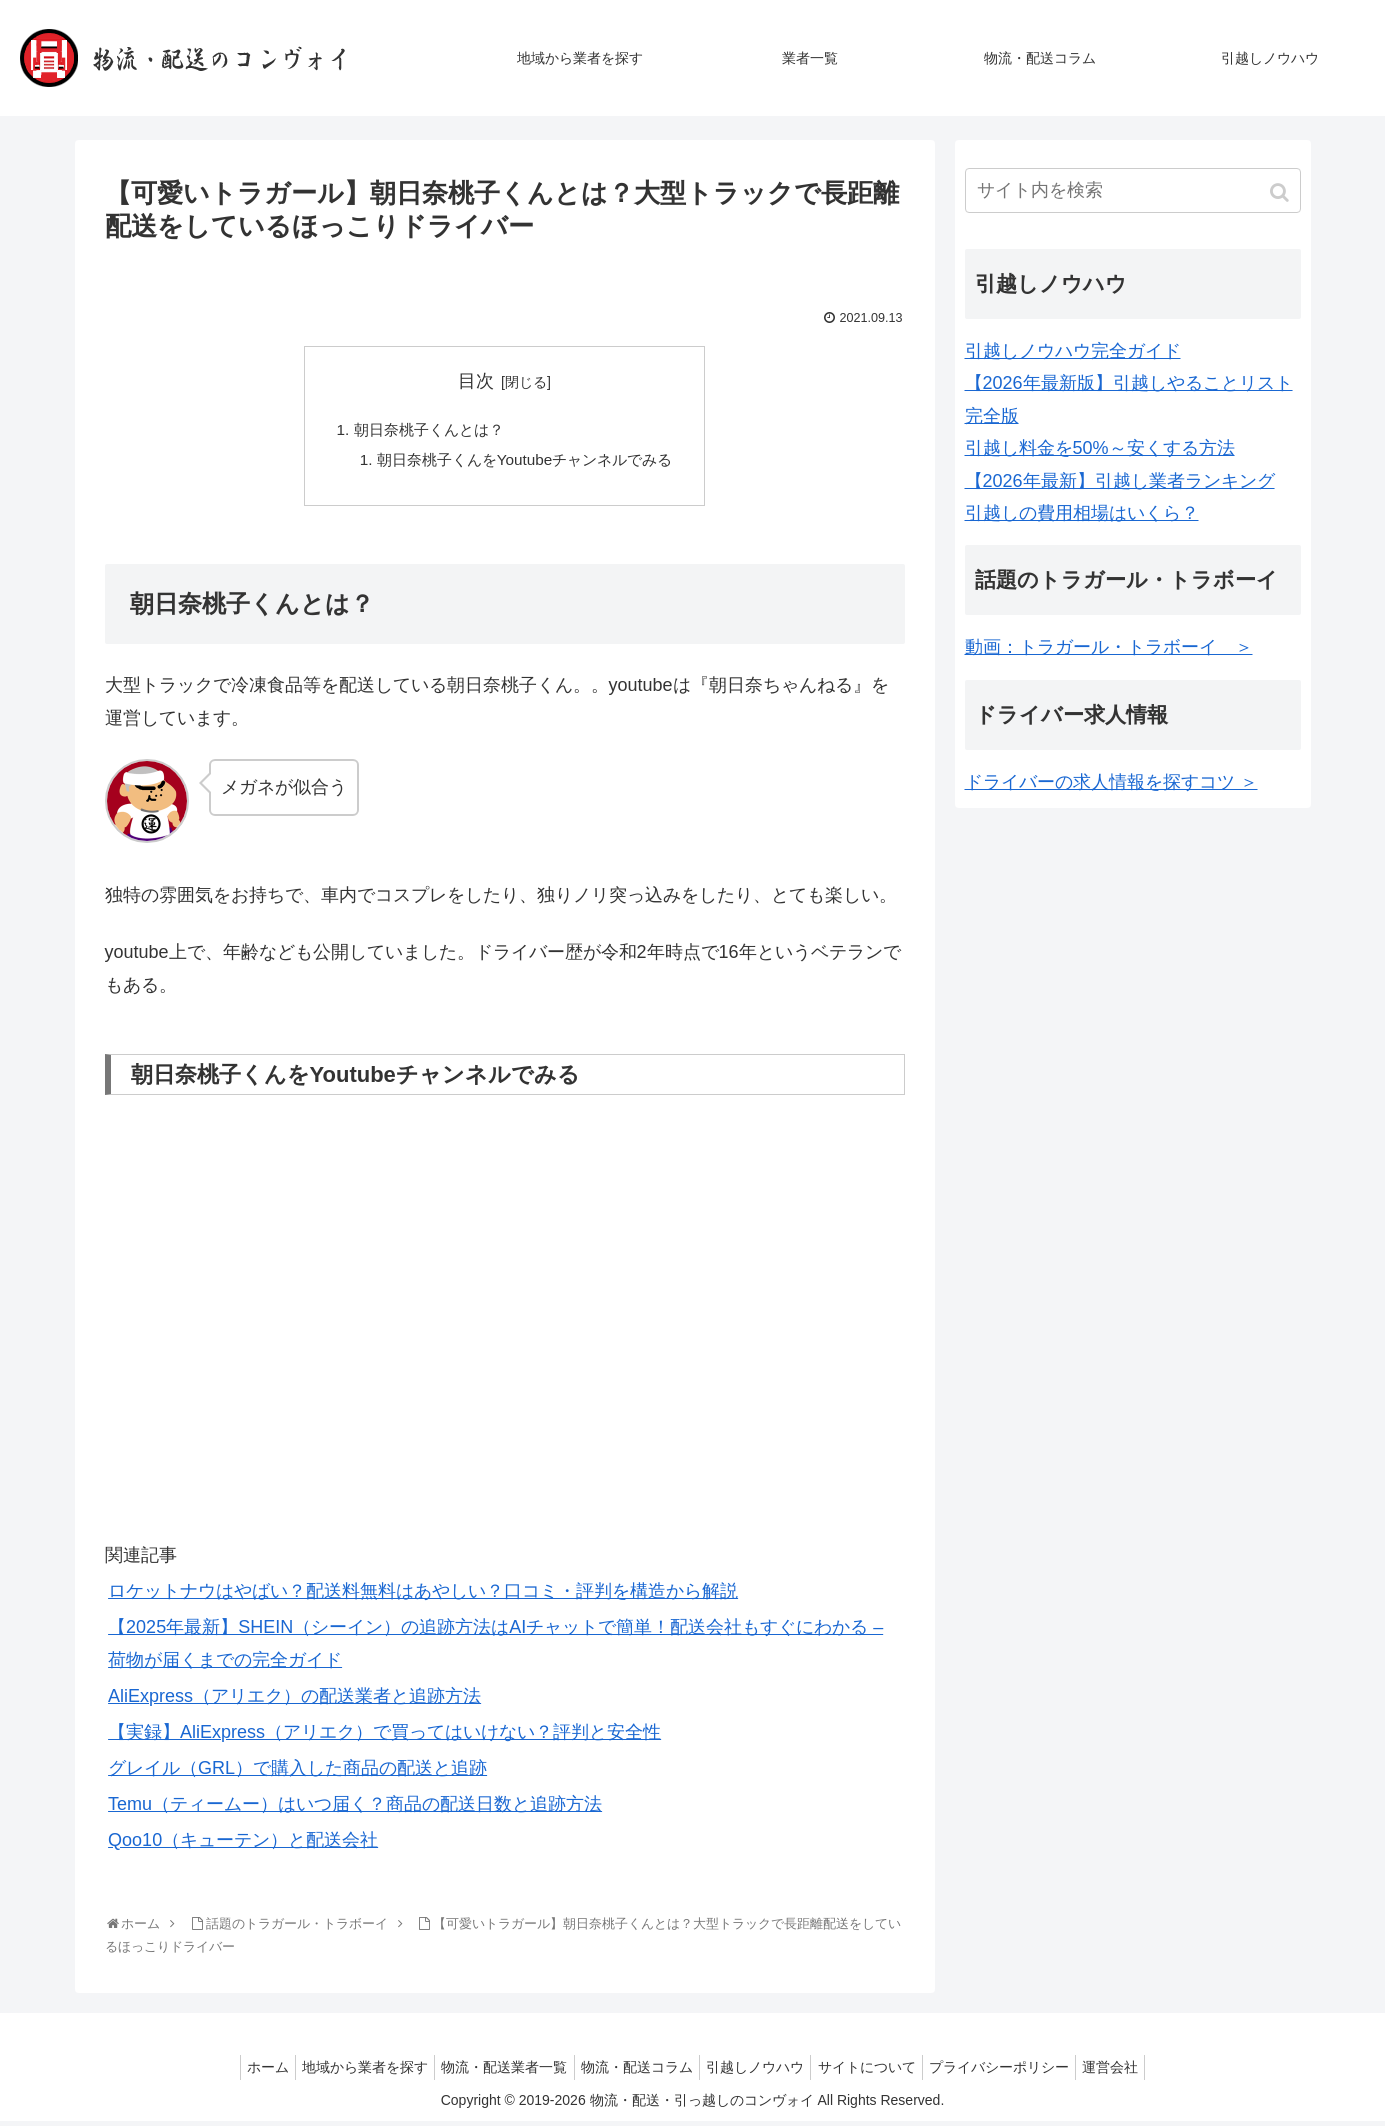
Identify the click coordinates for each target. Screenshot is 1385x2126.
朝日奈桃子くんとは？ (424, 431)
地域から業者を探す (346, 2072)
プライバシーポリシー (1018, 2072)
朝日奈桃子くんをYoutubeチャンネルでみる (524, 463)
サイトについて (878, 2072)
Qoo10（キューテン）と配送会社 (243, 1845)
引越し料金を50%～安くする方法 (1100, 448)
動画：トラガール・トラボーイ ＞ (1109, 647)
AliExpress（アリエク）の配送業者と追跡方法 (294, 1701)
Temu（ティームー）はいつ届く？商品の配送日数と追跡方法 (355, 1809)
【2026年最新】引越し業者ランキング (1120, 481)
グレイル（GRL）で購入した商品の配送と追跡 (297, 1773)
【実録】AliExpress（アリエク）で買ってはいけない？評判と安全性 (384, 1737)
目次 (476, 381)
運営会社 (1137, 2072)
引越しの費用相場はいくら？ (1082, 513)
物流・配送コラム (633, 2072)
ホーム (241, 2072)
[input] (1133, 190)
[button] (1281, 192)
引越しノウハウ (759, 2072)
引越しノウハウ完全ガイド (1073, 351)
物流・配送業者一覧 (493, 2072)
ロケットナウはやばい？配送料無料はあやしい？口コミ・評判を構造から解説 (423, 1597)
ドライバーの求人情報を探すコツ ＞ (1111, 782)
